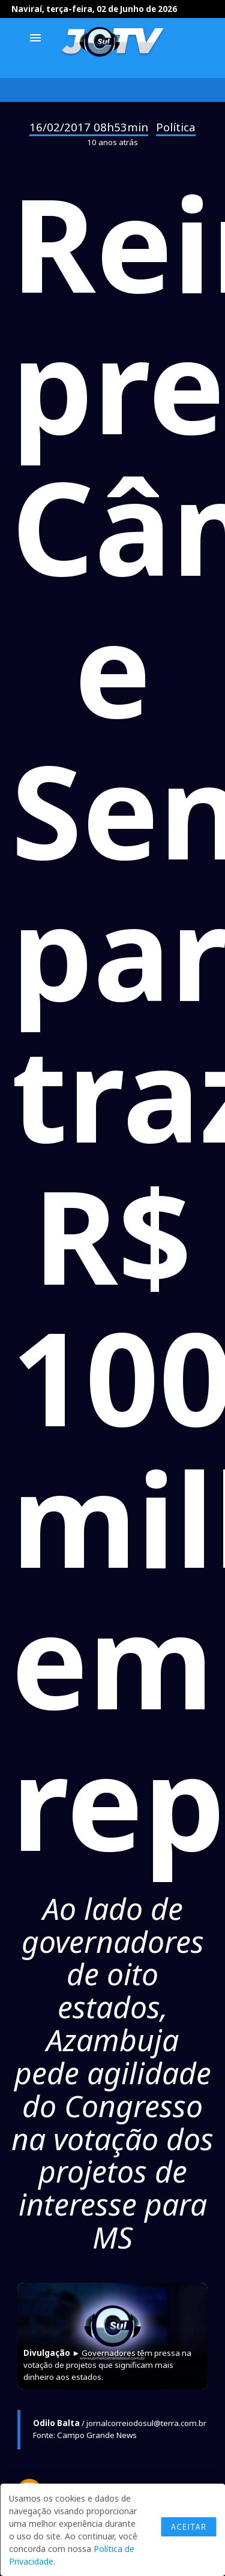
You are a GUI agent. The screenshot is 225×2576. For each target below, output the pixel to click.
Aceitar (188, 2526)
